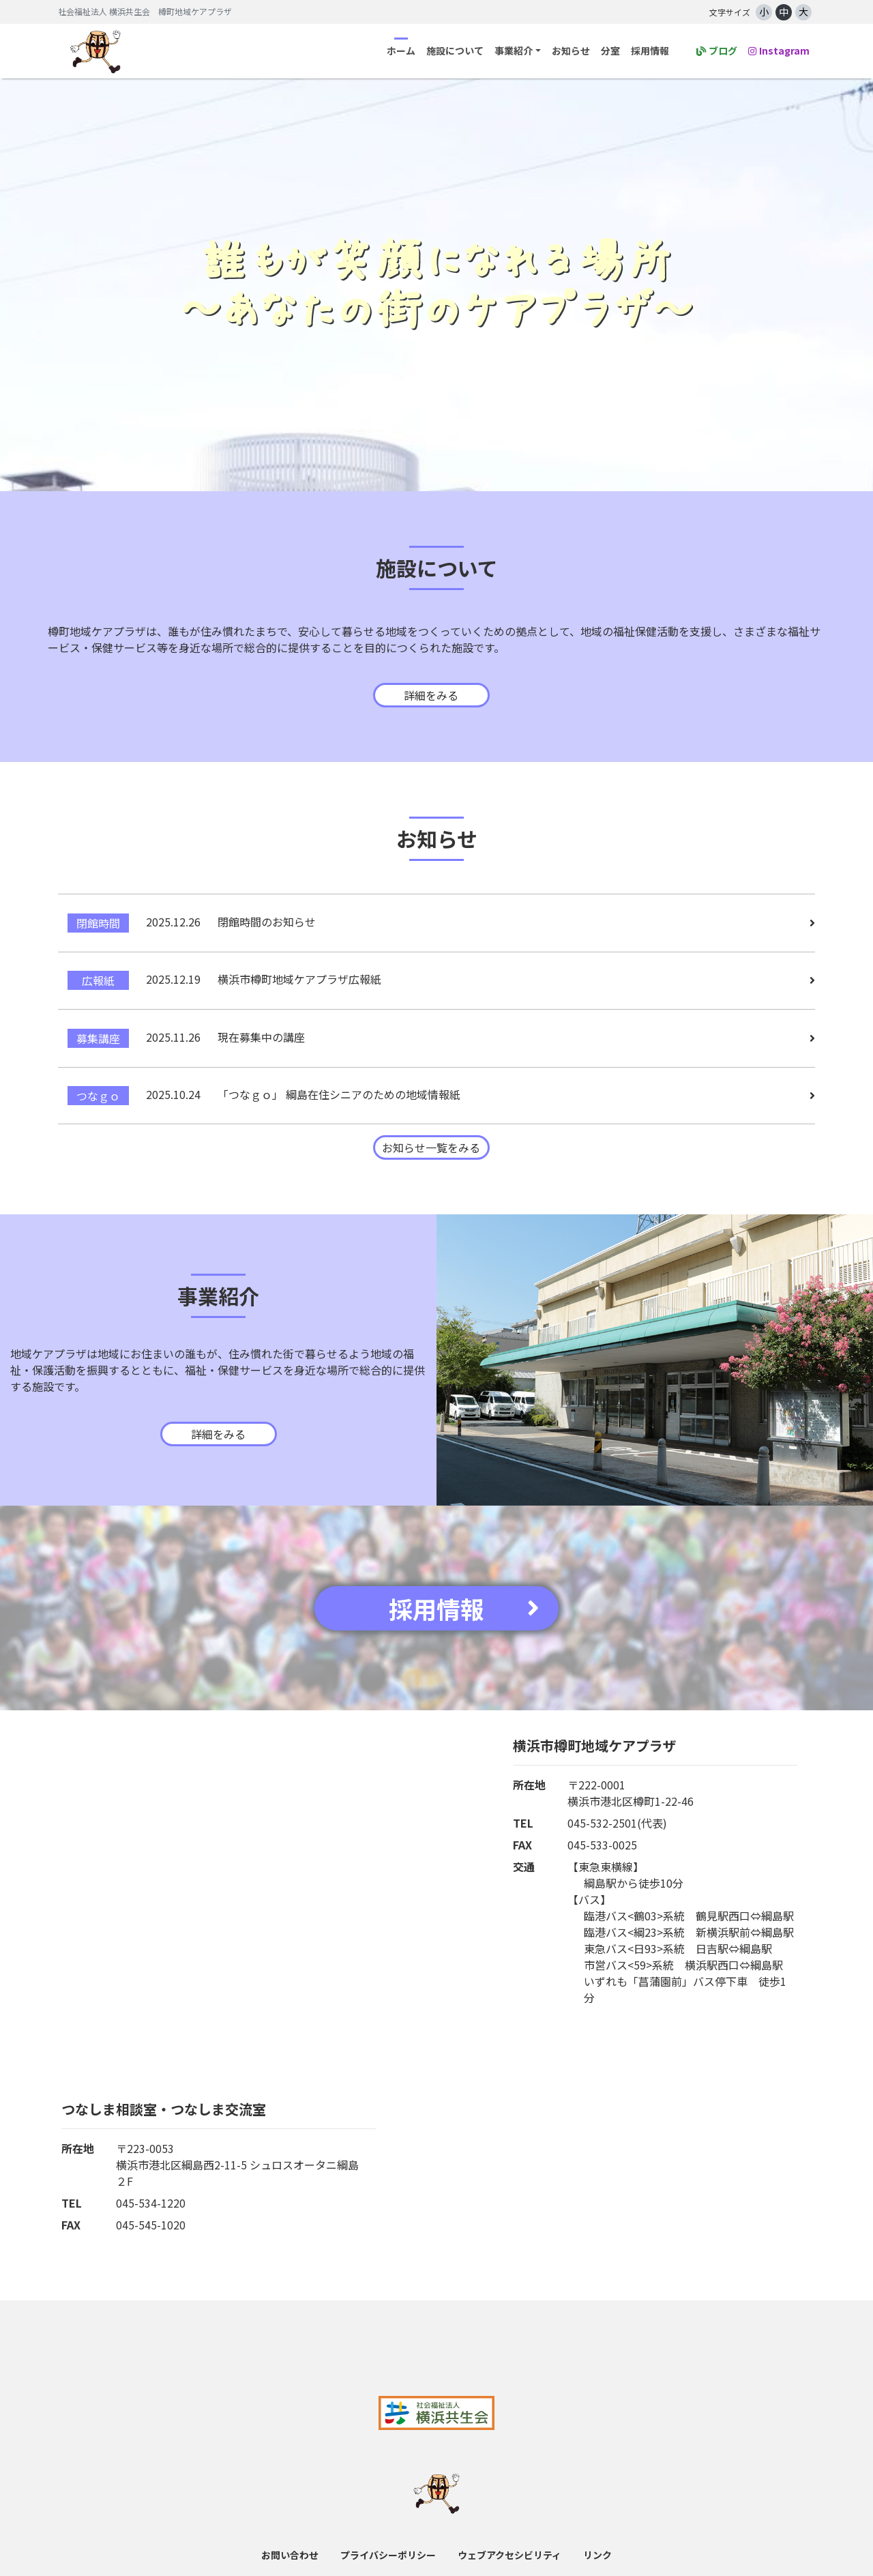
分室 (610, 50)
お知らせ (571, 50)
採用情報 (650, 50)
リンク (597, 2542)
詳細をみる (431, 695)
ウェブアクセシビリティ (509, 2542)
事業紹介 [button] (513, 50)
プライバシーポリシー (388, 2542)
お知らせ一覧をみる (431, 1135)
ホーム (401, 50)
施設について (455, 50)
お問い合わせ (290, 2542)
